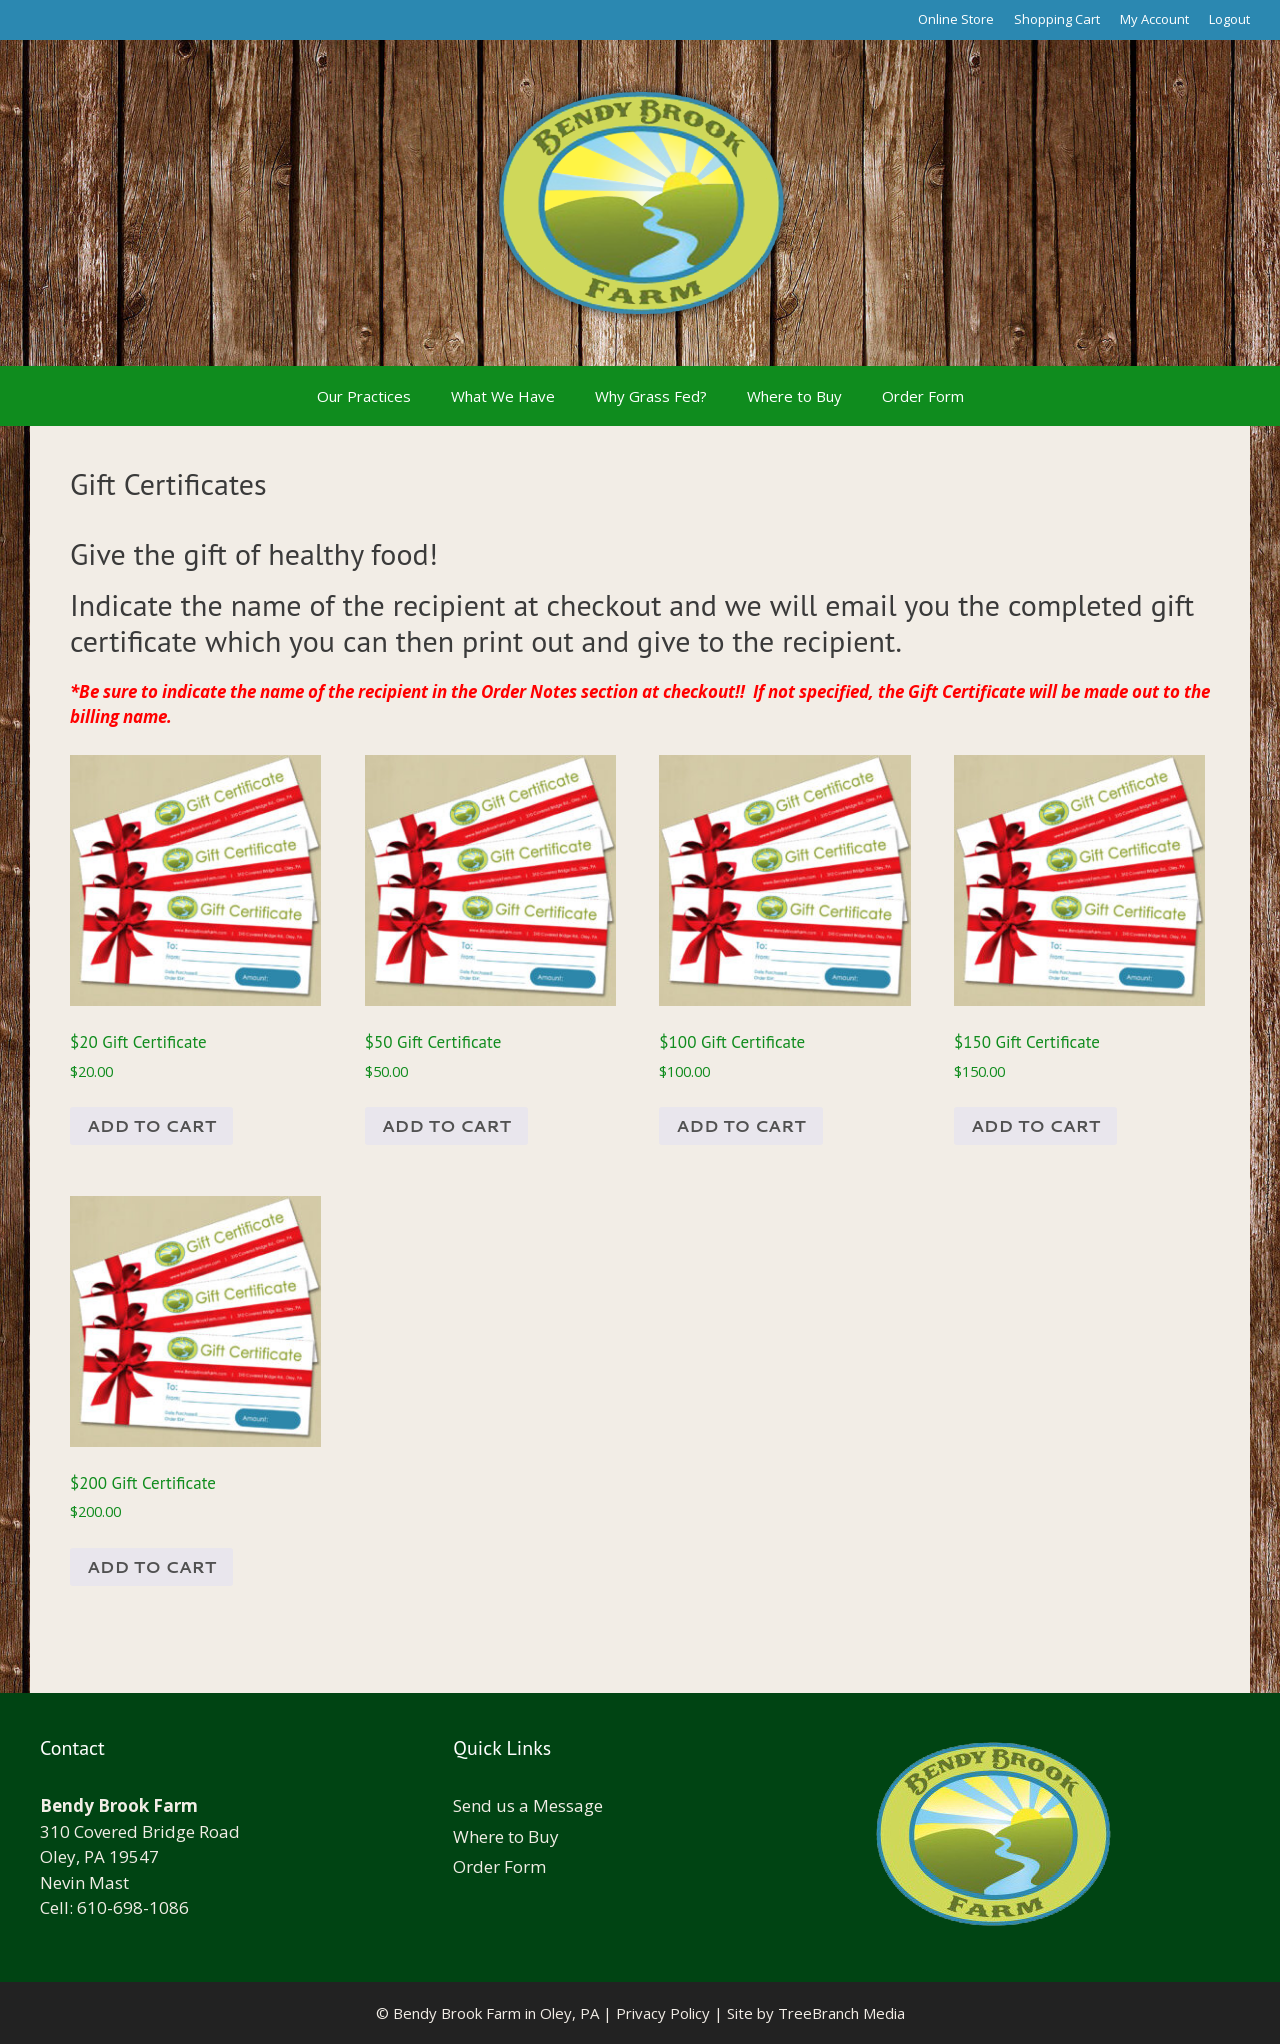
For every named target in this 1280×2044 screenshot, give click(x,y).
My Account (1154, 19)
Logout (1229, 19)
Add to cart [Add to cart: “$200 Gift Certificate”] (151, 1566)
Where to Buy (794, 396)
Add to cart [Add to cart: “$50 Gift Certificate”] (446, 1125)
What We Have (503, 396)
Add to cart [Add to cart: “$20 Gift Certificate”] (151, 1125)
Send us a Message (528, 1805)
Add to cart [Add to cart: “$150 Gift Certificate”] (1035, 1125)
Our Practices (364, 396)
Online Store (956, 19)
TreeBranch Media (841, 2013)
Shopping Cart (1057, 19)
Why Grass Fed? (651, 396)
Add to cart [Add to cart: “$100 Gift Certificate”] (740, 1125)
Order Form (923, 396)
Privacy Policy (663, 2013)
